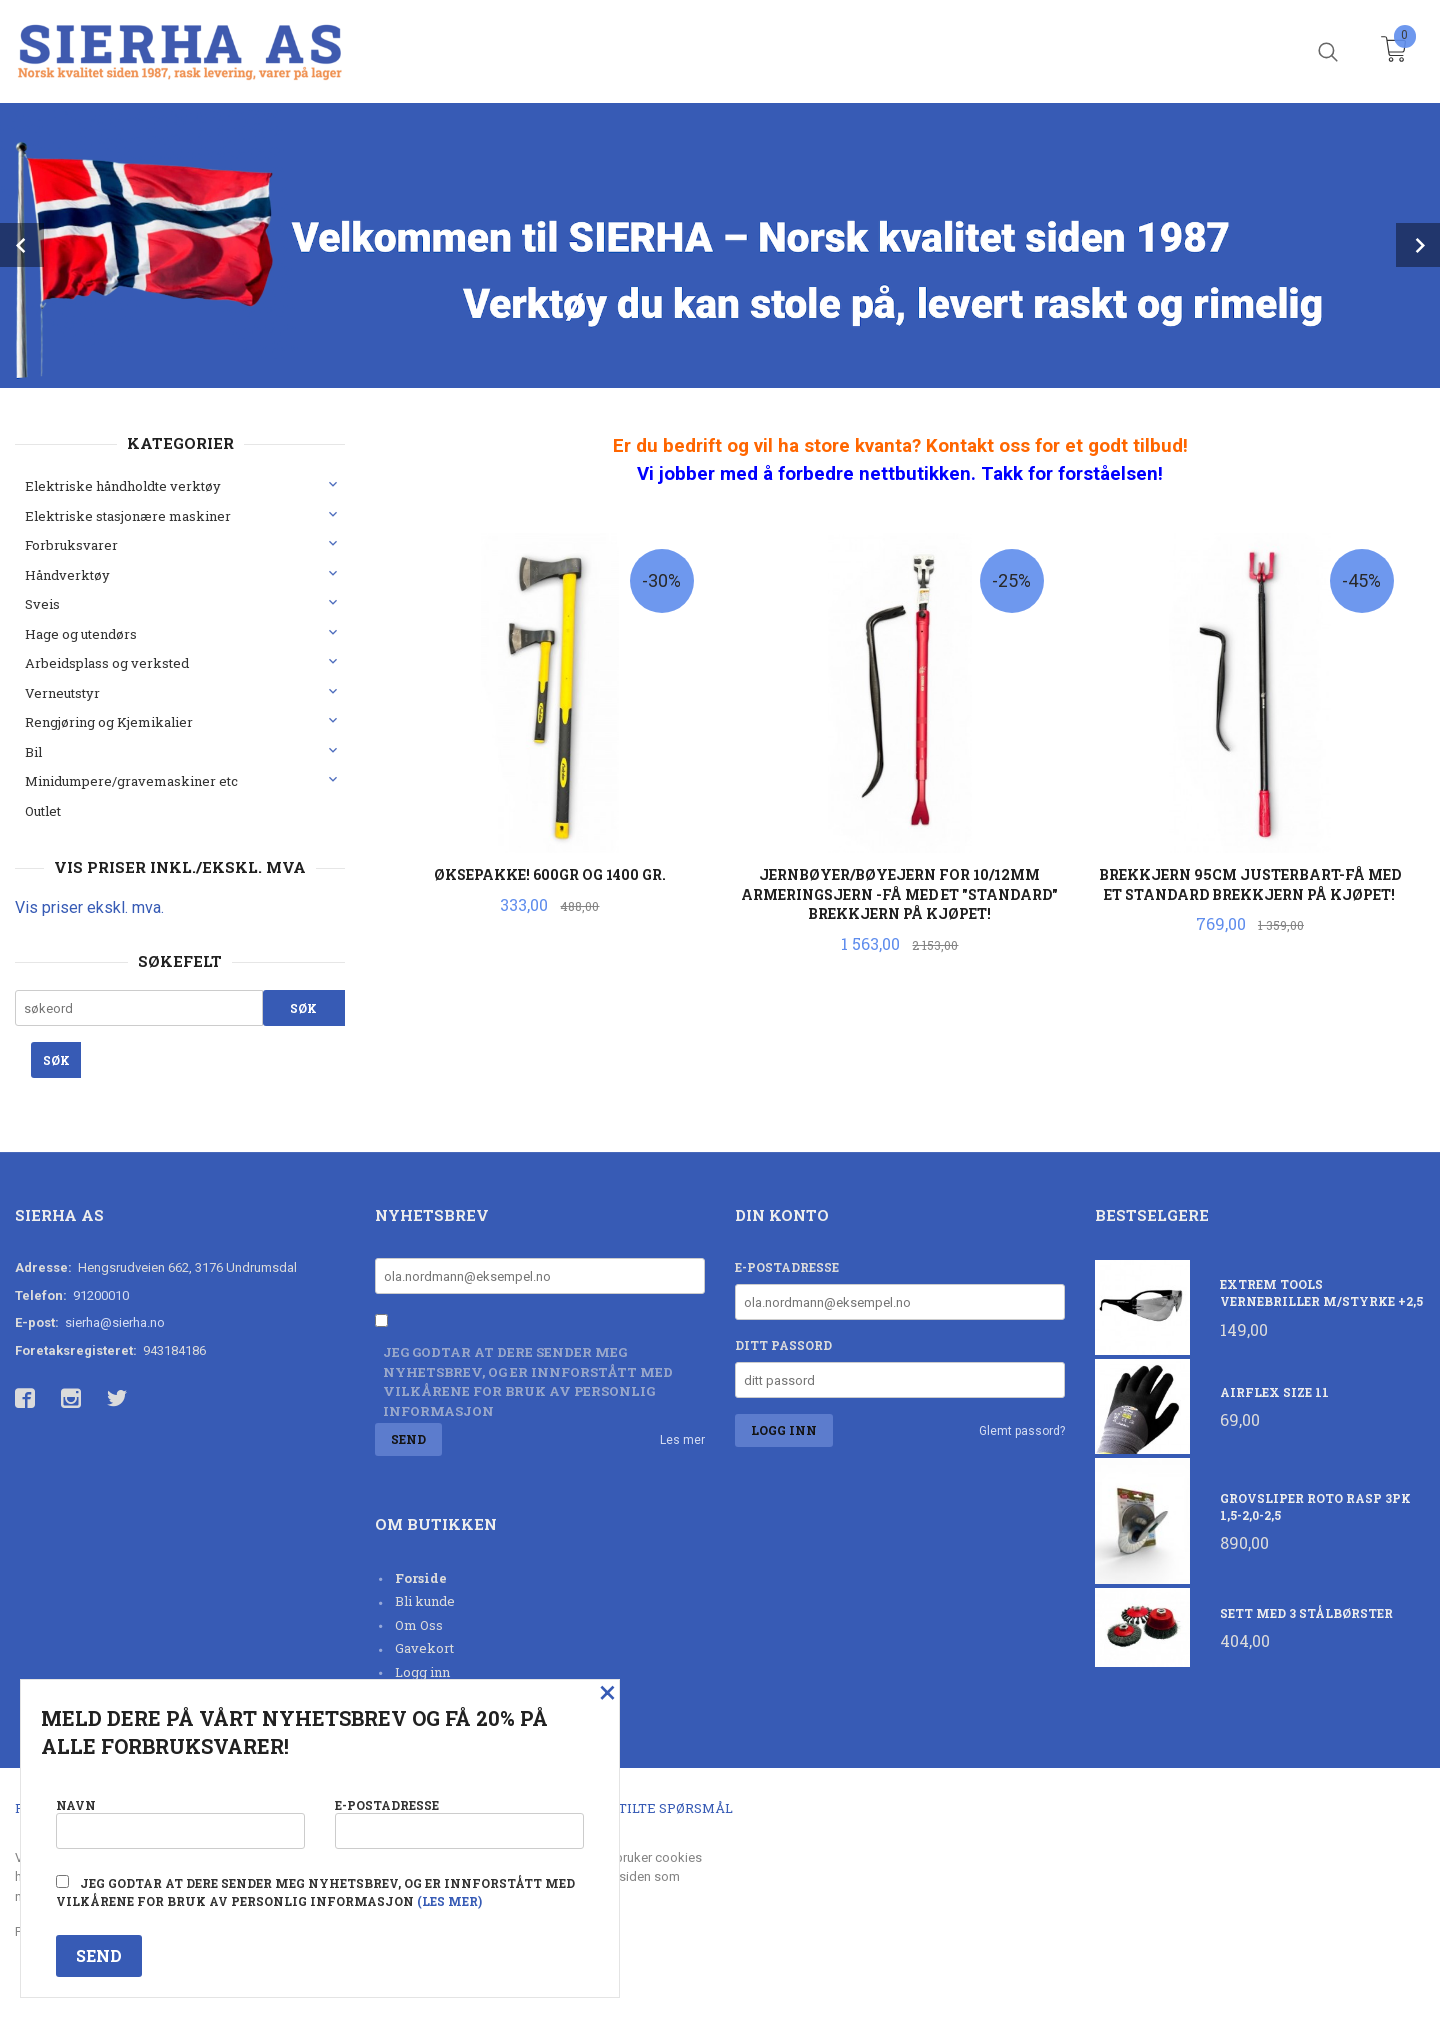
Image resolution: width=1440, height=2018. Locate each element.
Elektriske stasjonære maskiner (128, 516)
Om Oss (419, 1625)
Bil (33, 752)
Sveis (42, 604)
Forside (421, 1578)
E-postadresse (787, 1267)
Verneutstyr (62, 693)
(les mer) (449, 1901)
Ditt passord (783, 1345)
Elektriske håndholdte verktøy (123, 486)
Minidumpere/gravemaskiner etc (131, 781)
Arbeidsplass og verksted (107, 663)
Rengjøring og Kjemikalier (109, 722)
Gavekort (424, 1648)
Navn (180, 1822)
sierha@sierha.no (115, 1322)
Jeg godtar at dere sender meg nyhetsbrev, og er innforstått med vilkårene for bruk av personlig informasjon (528, 1381)
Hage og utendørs (81, 634)
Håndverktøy (67, 575)
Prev (22, 245)
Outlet (43, 811)
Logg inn (422, 1672)
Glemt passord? (1022, 1431)
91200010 (101, 1295)
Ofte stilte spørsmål (652, 1808)
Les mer (682, 1440)
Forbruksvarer (71, 545)
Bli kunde (425, 1601)
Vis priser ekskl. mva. (89, 907)
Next (1418, 245)
